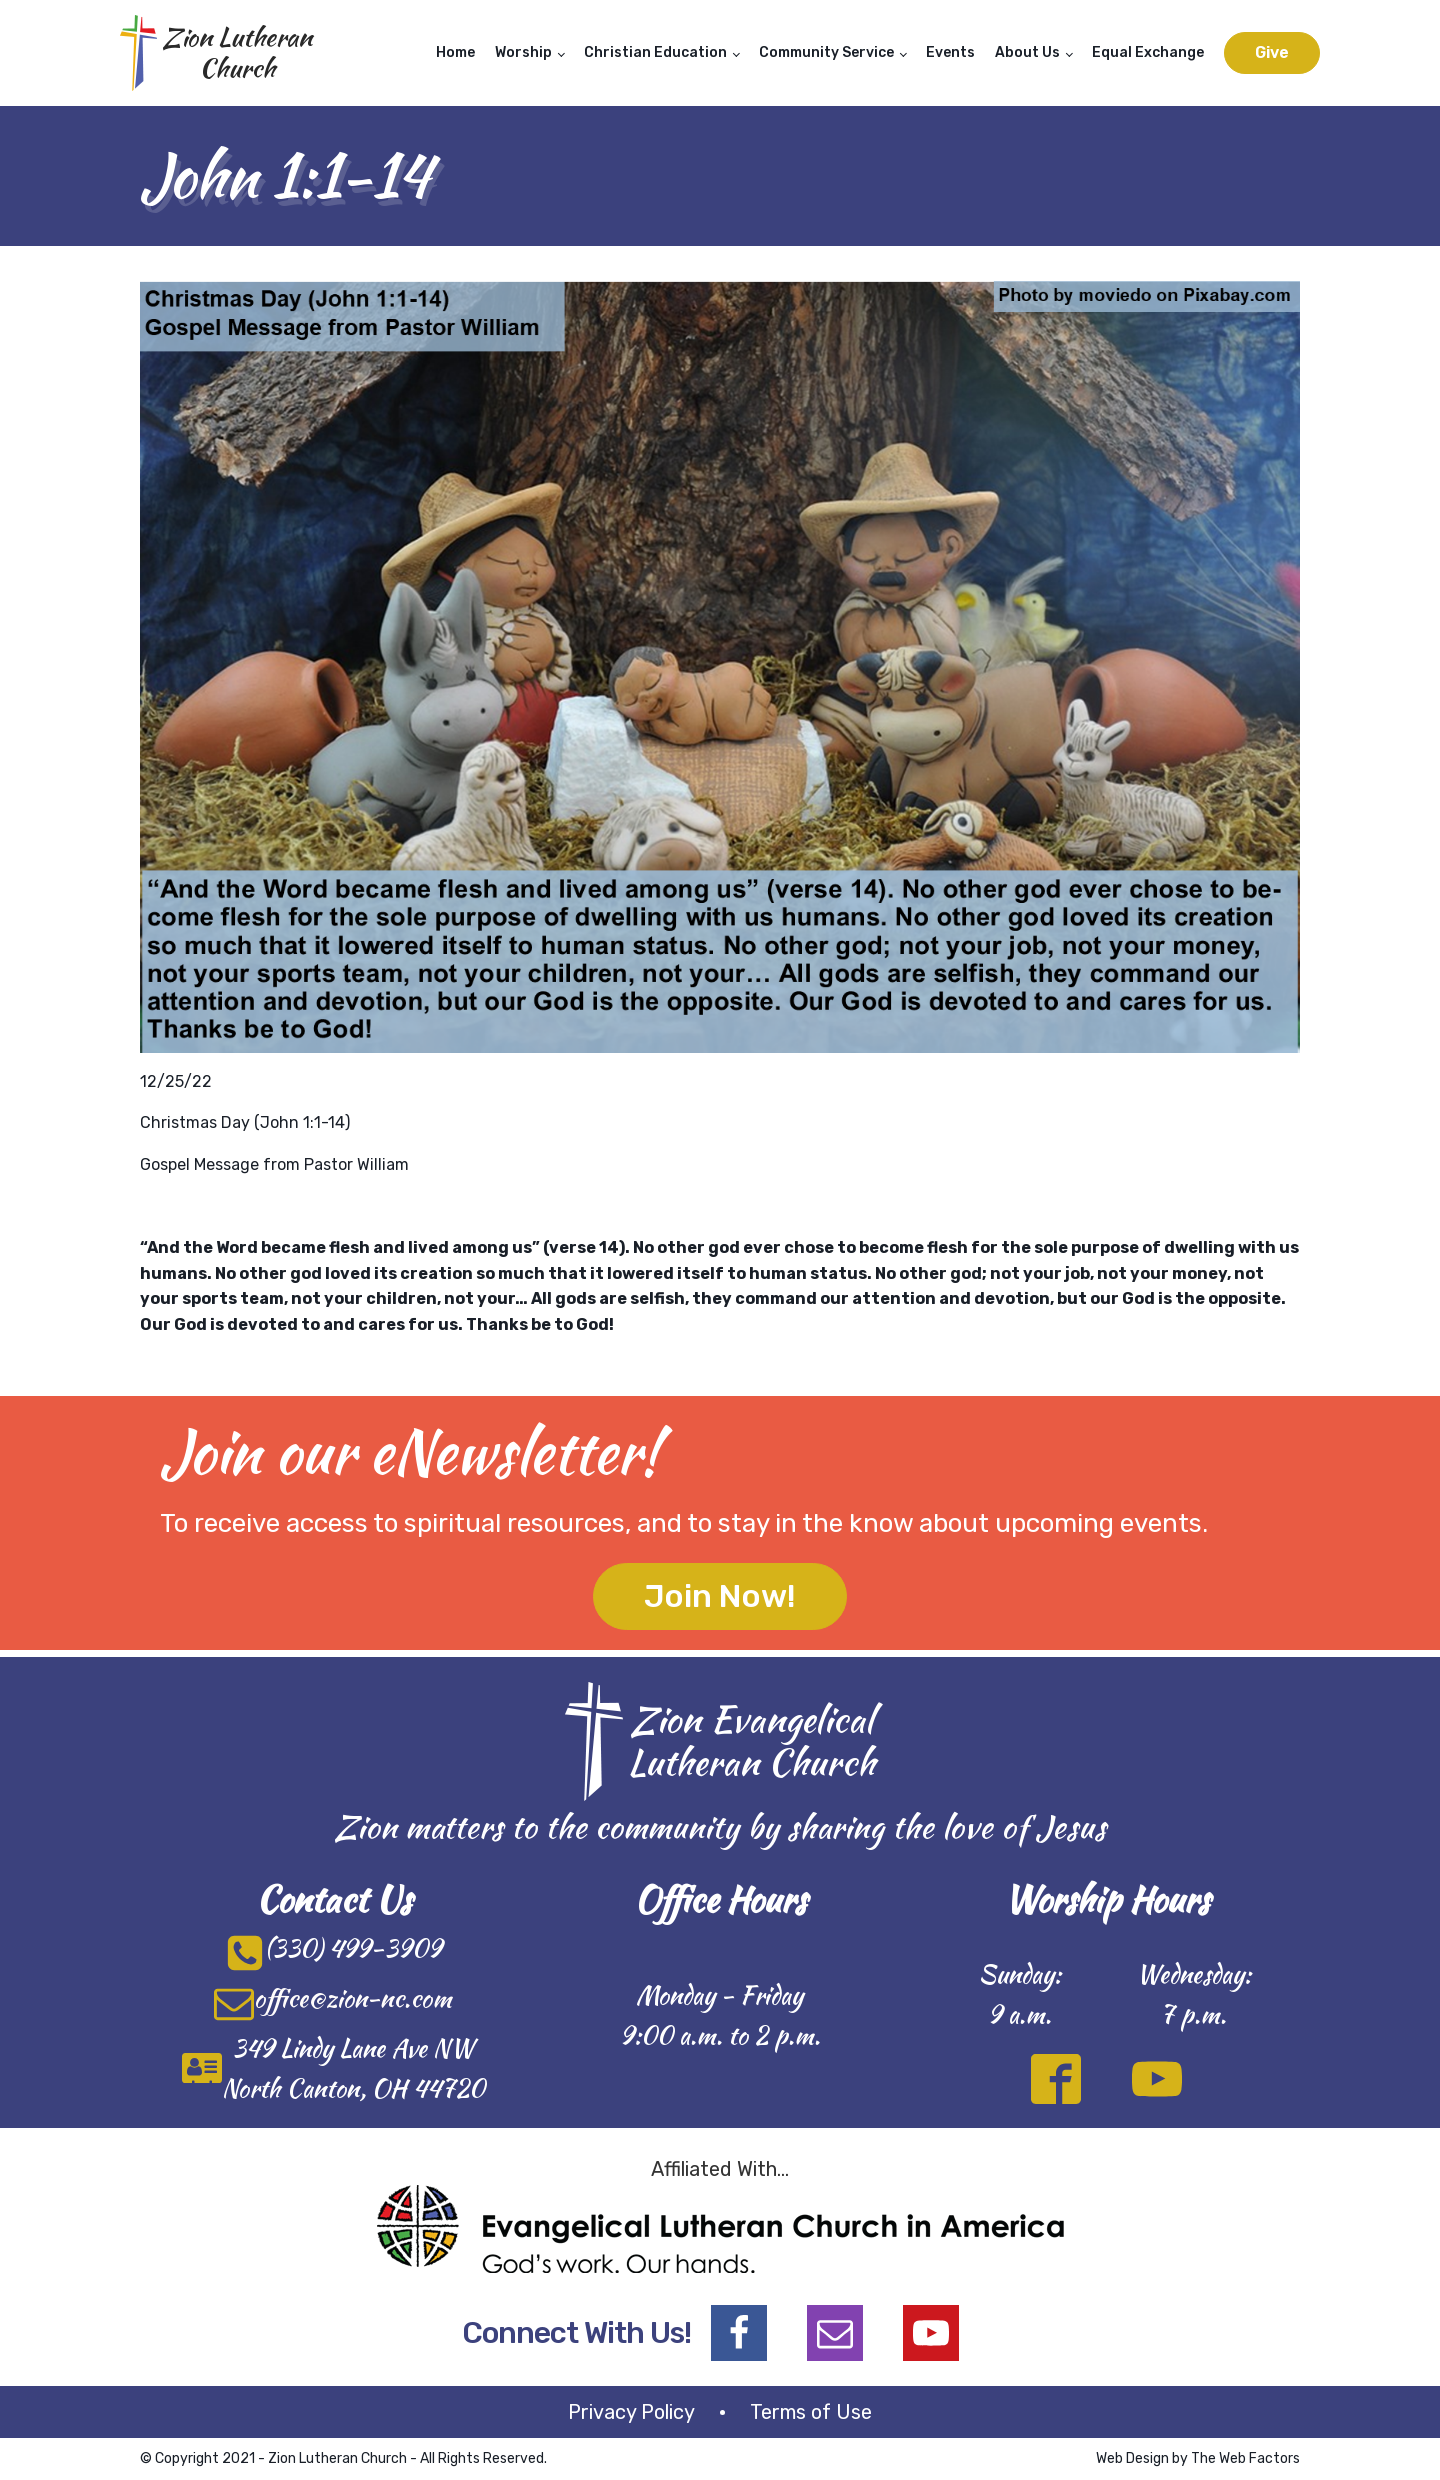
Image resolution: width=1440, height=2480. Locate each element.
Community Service (826, 52)
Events (950, 52)
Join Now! (720, 1596)
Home (455, 52)
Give (1272, 52)
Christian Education (655, 52)
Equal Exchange (1148, 52)
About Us (1027, 52)
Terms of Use (811, 2412)
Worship (523, 52)
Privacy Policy (631, 2412)
